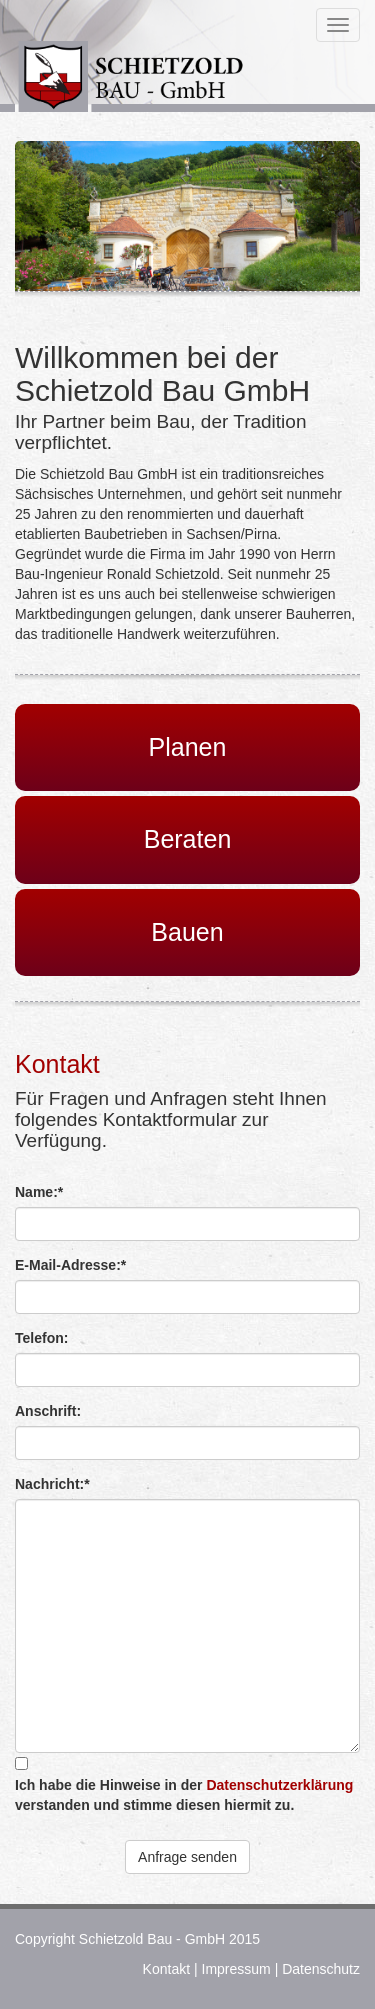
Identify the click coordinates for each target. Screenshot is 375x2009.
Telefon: (41, 1338)
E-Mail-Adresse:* (70, 1265)
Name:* (39, 1192)
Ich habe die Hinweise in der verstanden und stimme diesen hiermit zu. (184, 1795)
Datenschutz (321, 1969)
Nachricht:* (52, 1484)
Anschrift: (48, 1411)
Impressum (236, 1969)
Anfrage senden (187, 1857)
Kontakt (166, 1969)
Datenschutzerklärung (279, 1785)
